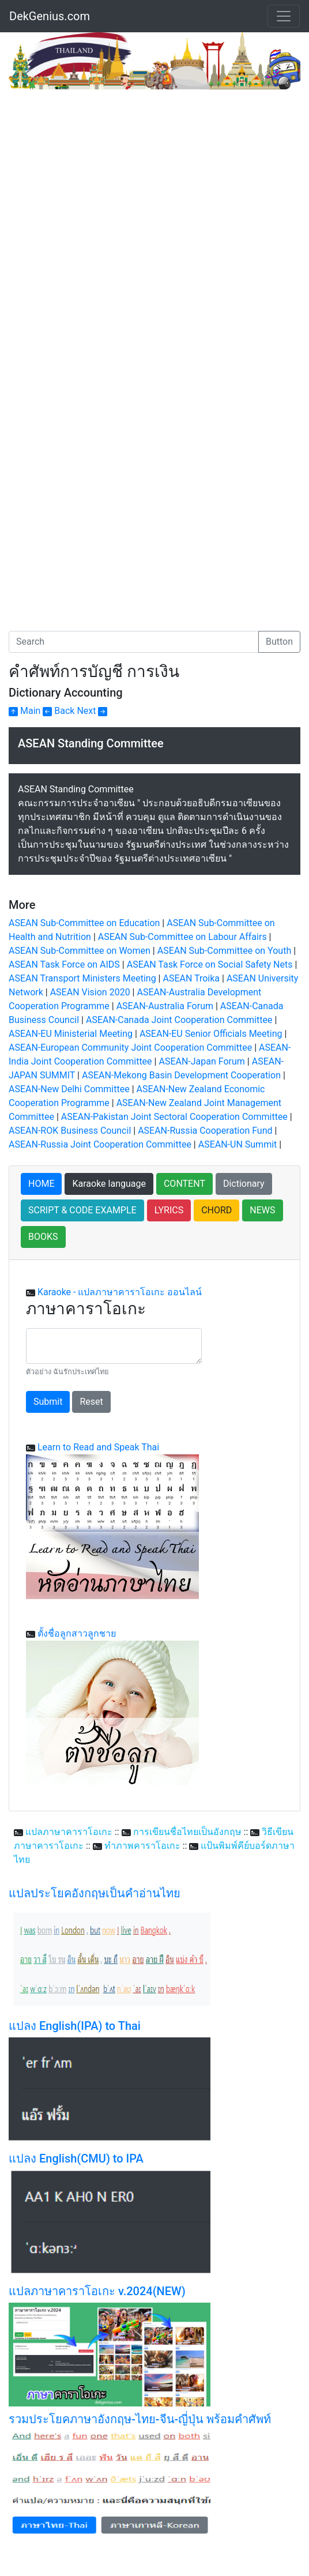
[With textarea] (114, 1346)
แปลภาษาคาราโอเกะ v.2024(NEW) (97, 2291)
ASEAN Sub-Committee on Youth (224, 950)
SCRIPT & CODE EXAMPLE (82, 1210)
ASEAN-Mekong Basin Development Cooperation (181, 1075)
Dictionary (244, 1183)
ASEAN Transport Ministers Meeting (82, 978)
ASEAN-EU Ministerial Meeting (71, 1033)
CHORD (216, 1210)
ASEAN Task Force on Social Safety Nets (210, 964)
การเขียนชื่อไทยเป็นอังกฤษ (187, 1831)
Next (92, 710)
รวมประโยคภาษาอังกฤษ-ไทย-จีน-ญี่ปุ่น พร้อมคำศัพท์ (140, 2419)
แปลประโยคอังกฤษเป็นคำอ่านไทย (94, 1893)
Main (24, 710)
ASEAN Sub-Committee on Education (84, 922)
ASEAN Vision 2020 (90, 992)
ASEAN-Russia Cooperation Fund (205, 1130)
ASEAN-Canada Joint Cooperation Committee (179, 1019)
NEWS (262, 1210)
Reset (91, 1401)
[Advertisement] (105, 176)
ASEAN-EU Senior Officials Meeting (211, 1033)
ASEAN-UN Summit (237, 1144)
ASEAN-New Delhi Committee (69, 1089)
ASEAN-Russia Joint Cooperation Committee (100, 1144)
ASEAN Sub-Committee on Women (79, 950)
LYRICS (168, 1210)
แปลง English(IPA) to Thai (75, 2026)
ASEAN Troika (191, 978)
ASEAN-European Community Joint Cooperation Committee (130, 1047)
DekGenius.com (49, 16)
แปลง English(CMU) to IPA (76, 2158)
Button (279, 641)
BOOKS (43, 1236)
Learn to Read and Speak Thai (98, 1447)
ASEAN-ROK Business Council (70, 1130)
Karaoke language (109, 1183)
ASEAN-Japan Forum (201, 1061)
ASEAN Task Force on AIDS (64, 964)
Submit (47, 1401)
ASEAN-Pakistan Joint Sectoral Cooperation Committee (174, 1116)
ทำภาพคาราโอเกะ (142, 1845)
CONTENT (184, 1183)
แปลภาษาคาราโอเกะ (68, 1831)
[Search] (134, 642)
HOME (41, 1183)
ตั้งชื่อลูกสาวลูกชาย (76, 1633)
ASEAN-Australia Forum (164, 1006)
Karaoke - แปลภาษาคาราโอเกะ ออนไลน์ (119, 1292)
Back (58, 710)
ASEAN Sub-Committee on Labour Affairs (182, 936)
